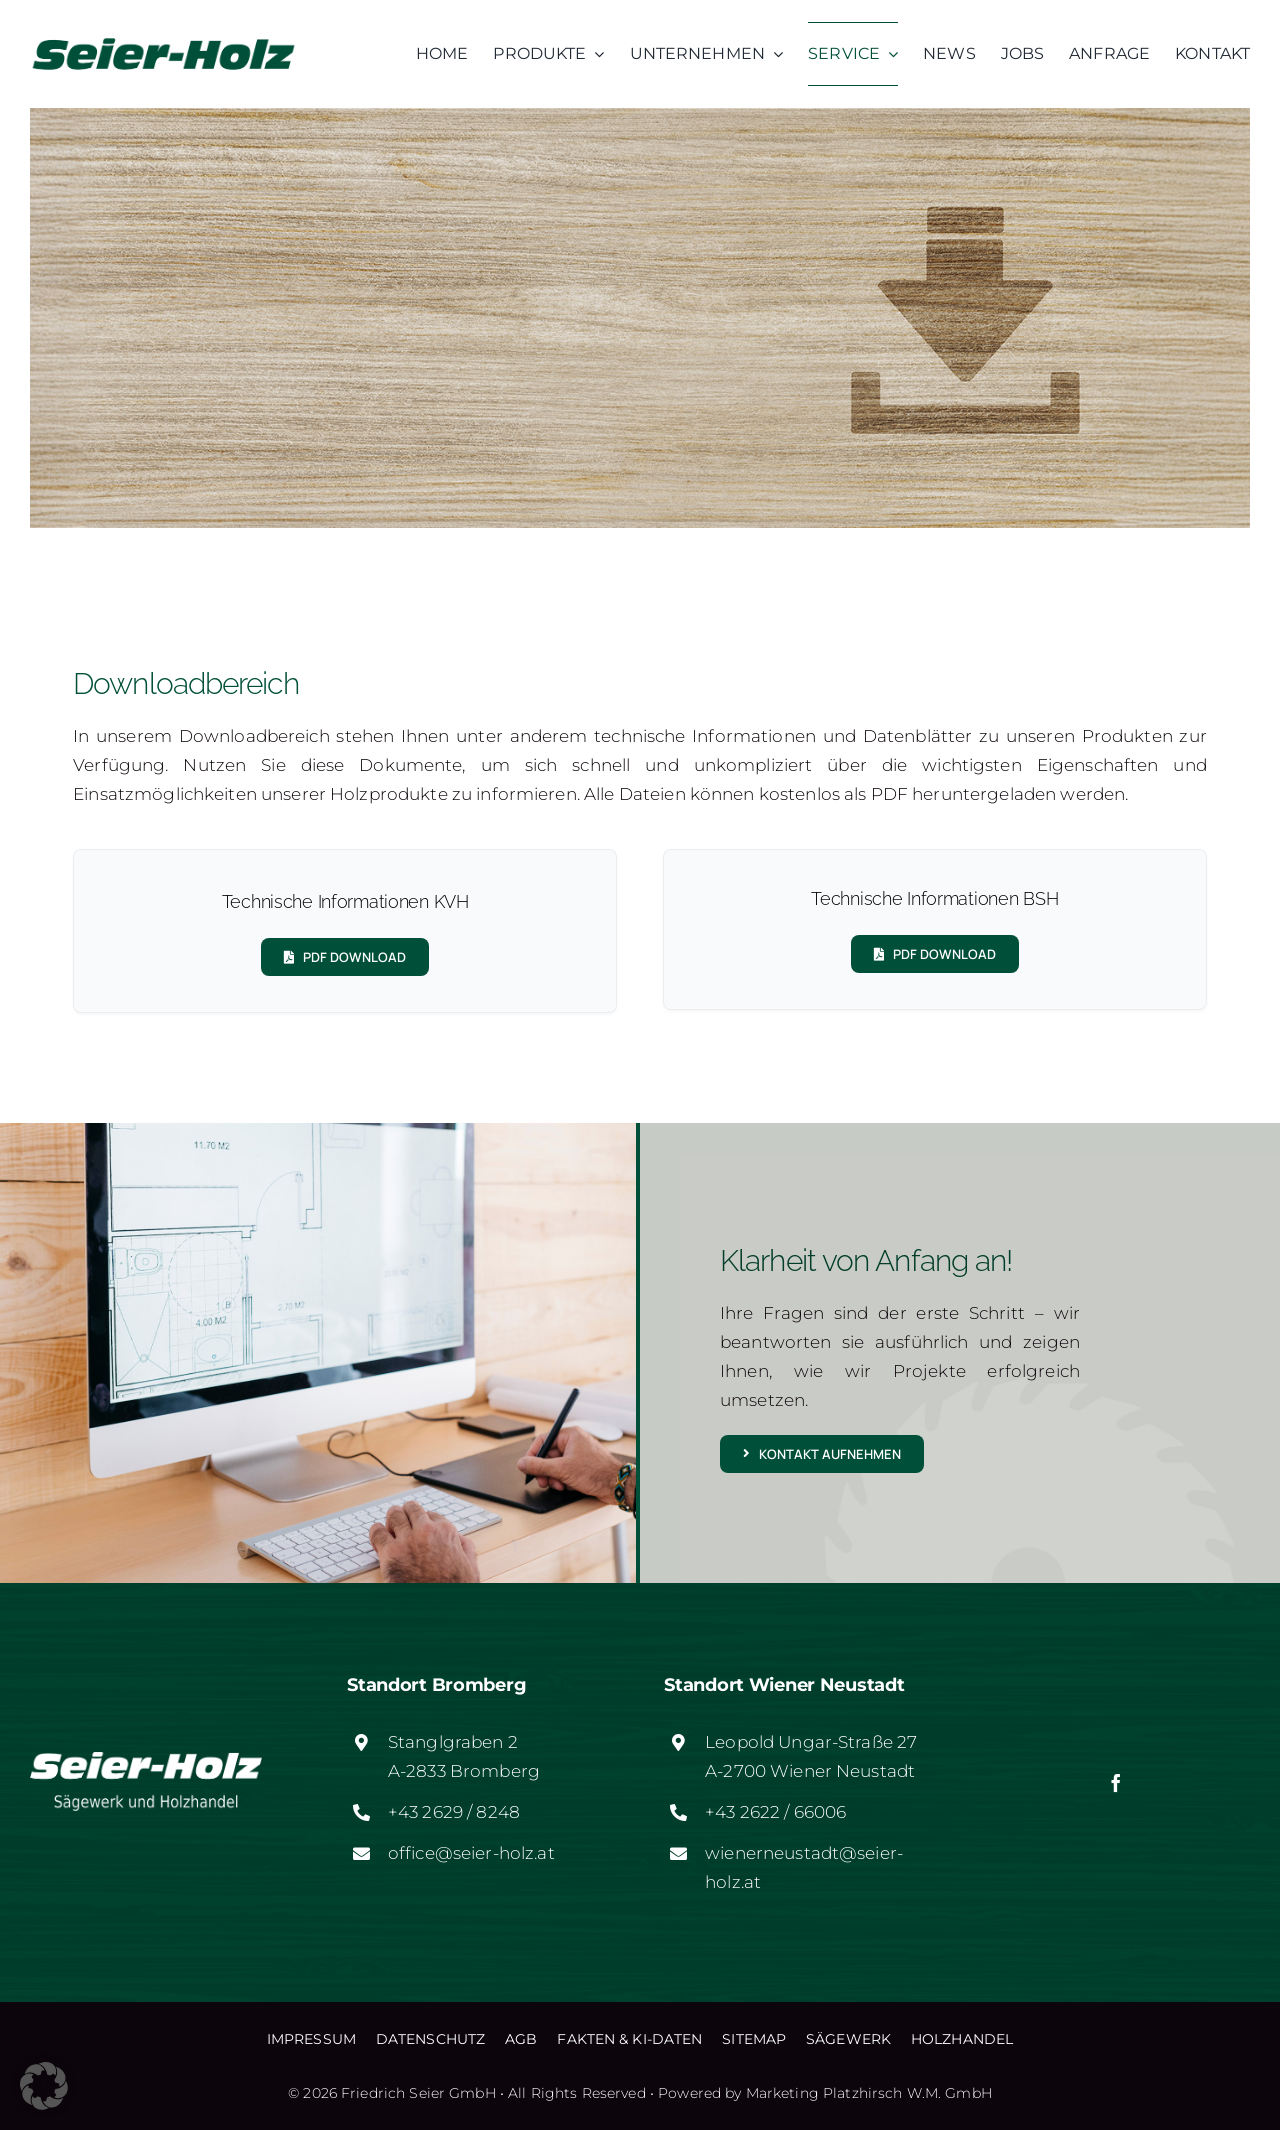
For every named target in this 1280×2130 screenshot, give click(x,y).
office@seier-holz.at (471, 1853)
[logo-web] (164, 39)
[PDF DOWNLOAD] (345, 957)
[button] (44, 2086)
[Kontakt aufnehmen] (822, 1454)
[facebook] (1116, 1783)
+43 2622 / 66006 (775, 1812)
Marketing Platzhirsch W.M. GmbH (869, 2093)
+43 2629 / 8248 (454, 1812)
